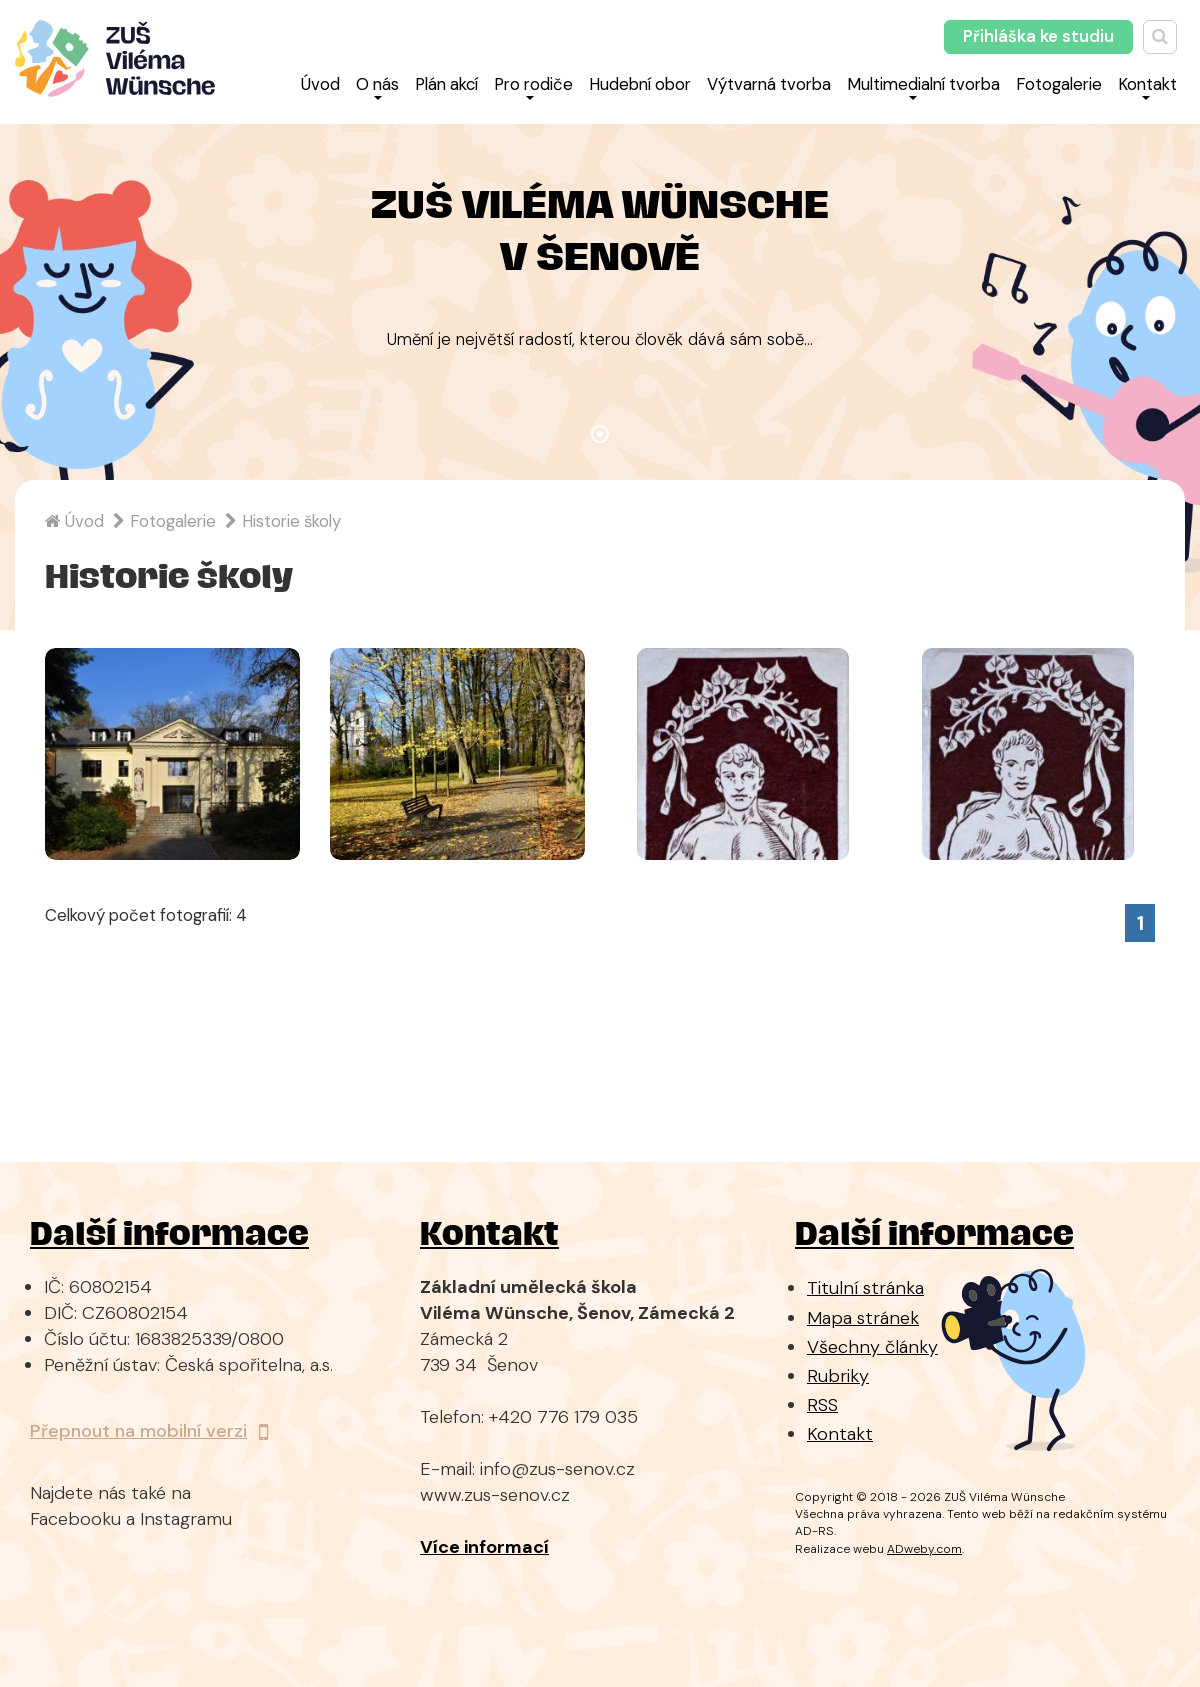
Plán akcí (446, 84)
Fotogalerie (1059, 84)
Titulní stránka (865, 1288)
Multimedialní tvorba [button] (923, 86)
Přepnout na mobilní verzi (149, 1431)
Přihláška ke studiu (1038, 36)
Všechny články (872, 1347)
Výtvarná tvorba (769, 84)
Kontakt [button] (1147, 86)
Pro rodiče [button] (533, 86)
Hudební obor (640, 84)
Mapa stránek (863, 1318)
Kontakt (840, 1434)
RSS (822, 1405)
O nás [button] (377, 86)
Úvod (320, 84)
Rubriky (838, 1376)
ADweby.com (924, 1549)
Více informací (484, 1547)
